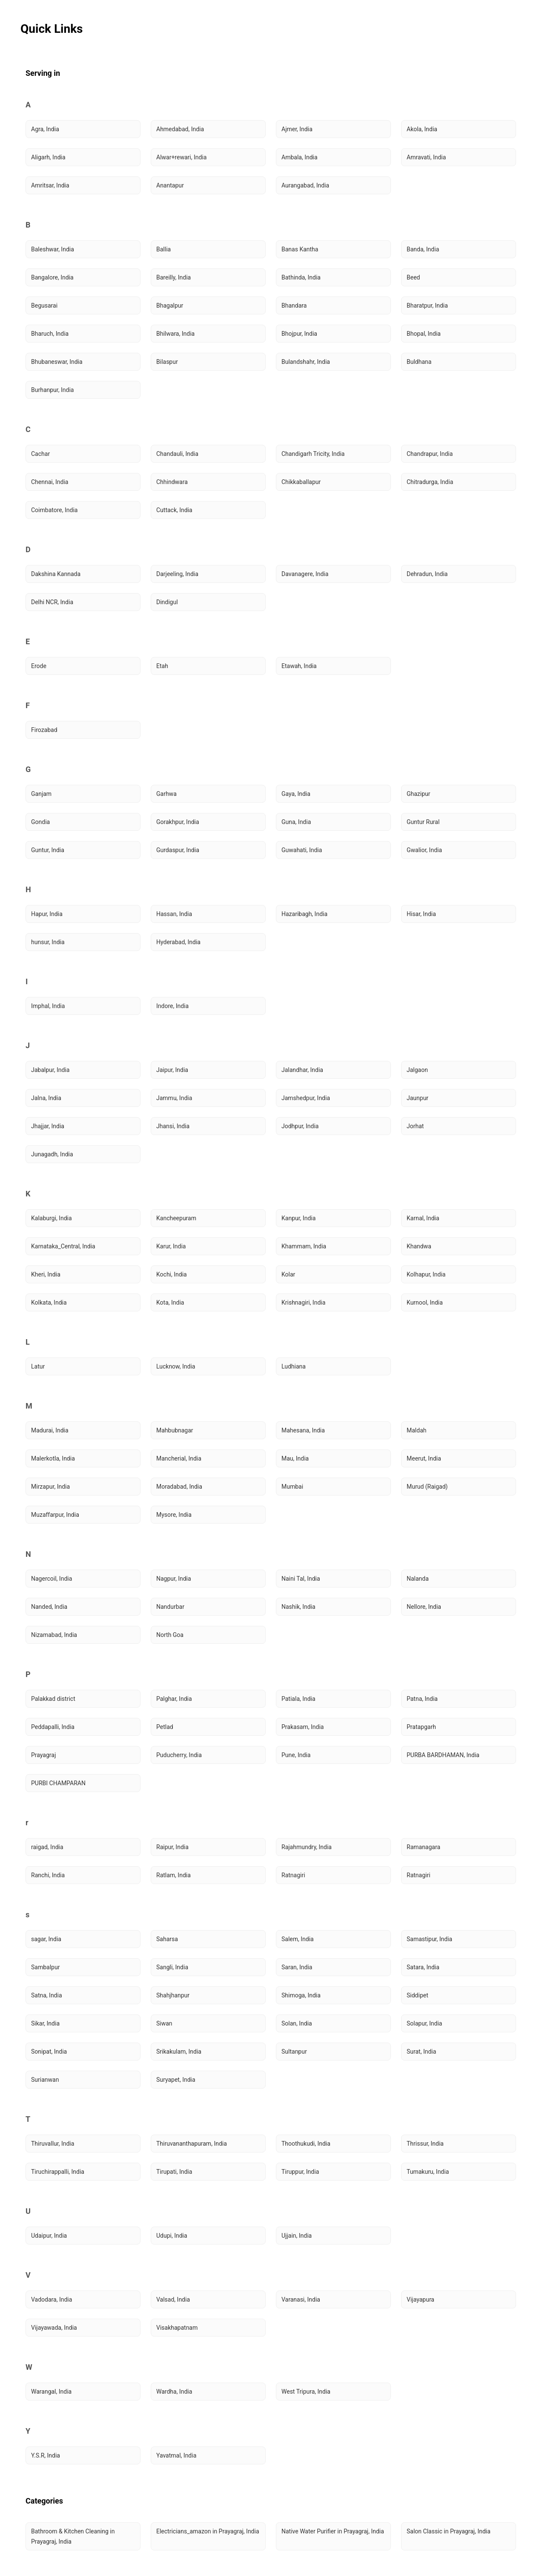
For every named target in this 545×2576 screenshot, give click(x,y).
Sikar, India (45, 2023)
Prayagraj (43, 1755)
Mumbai (292, 1486)
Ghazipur (418, 793)
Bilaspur (167, 361)
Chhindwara (172, 481)
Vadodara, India (51, 2299)
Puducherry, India (179, 1755)
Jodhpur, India (299, 1126)
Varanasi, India (300, 2299)
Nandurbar (170, 1606)
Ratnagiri (293, 1875)
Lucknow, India (175, 1366)
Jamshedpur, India (305, 1098)
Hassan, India (174, 914)
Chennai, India (49, 481)
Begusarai (44, 305)
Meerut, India (424, 1458)
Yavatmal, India (176, 2455)
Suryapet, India (175, 2079)
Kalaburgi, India (51, 1218)
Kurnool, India (425, 1302)
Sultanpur (294, 2051)
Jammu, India (174, 1098)
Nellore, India (424, 1606)
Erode (38, 666)
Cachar (40, 453)
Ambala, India (299, 157)
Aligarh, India (48, 157)
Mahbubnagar (174, 1430)
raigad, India (47, 1847)
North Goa (170, 1634)
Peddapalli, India (53, 1726)
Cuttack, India (174, 510)
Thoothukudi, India (305, 2143)
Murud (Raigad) (427, 1486)
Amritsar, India (50, 185)
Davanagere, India (304, 574)
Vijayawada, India (54, 2327)
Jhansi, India (172, 1126)
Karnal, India (423, 1218)
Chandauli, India (177, 453)
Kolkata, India (49, 1302)
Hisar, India (421, 914)
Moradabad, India (179, 1486)
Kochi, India (171, 1274)
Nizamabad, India (54, 1634)
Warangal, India (51, 2391)
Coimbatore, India (54, 510)
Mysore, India (174, 1514)
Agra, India (45, 129)
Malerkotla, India (53, 1458)
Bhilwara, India (175, 333)
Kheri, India (45, 1274)
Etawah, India (299, 666)
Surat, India (421, 2051)
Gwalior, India (424, 850)
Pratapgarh (421, 1726)
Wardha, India (174, 2391)
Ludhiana (293, 1366)
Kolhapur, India (426, 1274)
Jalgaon (417, 1069)
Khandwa (419, 1246)
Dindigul (167, 602)
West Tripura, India (305, 2391)
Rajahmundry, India (306, 1847)
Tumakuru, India (428, 2171)
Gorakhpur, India (177, 821)
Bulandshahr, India (305, 361)
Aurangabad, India (305, 185)
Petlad (164, 1726)
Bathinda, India (301, 277)
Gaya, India (295, 793)
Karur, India (171, 1246)
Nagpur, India (173, 1578)
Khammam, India (303, 1246)
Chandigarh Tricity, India (312, 453)
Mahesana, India (303, 1430)
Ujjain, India (296, 2235)
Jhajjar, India (47, 1126)
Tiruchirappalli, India (57, 2171)
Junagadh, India (52, 1154)
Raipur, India (172, 1847)
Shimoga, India (301, 1995)
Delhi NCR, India (52, 602)
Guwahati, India (301, 850)
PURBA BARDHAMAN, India (443, 1755)
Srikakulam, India (178, 2051)
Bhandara (294, 305)
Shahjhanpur (172, 1995)
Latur (38, 1366)
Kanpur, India (298, 1218)
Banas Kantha (299, 249)
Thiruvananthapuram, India (191, 2143)
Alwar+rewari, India (181, 157)
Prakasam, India (302, 1726)
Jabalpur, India (50, 1069)
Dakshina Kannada (55, 574)
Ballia (163, 249)
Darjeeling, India (177, 574)
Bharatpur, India (427, 305)
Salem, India (297, 1939)
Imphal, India (48, 1006)
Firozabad (44, 729)
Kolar (288, 1274)
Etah (162, 666)
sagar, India (46, 1939)
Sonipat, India (49, 2051)
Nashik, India (298, 1606)
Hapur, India (47, 914)
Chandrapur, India (430, 453)
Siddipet (417, 1995)
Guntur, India (47, 850)
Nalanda (418, 1578)
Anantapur (170, 185)
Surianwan (45, 2079)
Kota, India (170, 1302)
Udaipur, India (49, 2235)
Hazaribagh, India (304, 914)
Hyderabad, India (178, 942)
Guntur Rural (423, 821)
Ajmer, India (297, 129)
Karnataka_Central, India (63, 1246)
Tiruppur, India (300, 2171)
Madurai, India (50, 1430)
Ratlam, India (173, 1875)
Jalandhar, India (302, 1069)
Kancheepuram (176, 1218)
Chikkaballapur (301, 481)
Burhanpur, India (52, 389)
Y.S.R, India (45, 2455)
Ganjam (41, 793)
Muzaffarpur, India (55, 1514)
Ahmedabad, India (180, 129)
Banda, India (423, 249)
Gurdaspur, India (177, 850)
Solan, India (296, 2023)
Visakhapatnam (177, 2327)
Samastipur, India (429, 1939)
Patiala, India (298, 1698)
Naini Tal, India (300, 1578)
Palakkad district (53, 1698)
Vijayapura (420, 2299)
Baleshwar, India (52, 249)
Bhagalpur (169, 305)
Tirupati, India (174, 2171)
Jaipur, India (172, 1069)
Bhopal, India (424, 333)
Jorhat (415, 1126)
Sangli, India (172, 1967)
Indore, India (172, 1006)
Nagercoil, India (51, 1578)
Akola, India (422, 129)
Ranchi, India (48, 1875)
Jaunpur (417, 1098)
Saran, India (296, 1967)
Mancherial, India (178, 1458)
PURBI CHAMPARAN (58, 1783)
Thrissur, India (425, 2143)
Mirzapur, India (50, 1486)
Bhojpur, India (299, 333)
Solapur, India (424, 2023)
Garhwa (166, 793)
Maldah (416, 1430)
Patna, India (422, 1698)
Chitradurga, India (430, 481)
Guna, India (296, 821)
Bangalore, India (52, 277)
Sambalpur (45, 1967)
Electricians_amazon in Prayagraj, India (207, 2531)
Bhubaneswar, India (57, 361)
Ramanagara (423, 1847)
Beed (413, 277)
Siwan (164, 2023)
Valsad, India (173, 2299)
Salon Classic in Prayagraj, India (448, 2531)
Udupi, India (171, 2235)
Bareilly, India (173, 277)
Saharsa (167, 1939)
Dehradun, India (427, 574)
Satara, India (423, 1967)
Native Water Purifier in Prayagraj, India (332, 2531)
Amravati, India (426, 157)
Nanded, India (49, 1606)
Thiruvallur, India (52, 2143)
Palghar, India (174, 1698)
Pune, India (295, 1755)
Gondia (40, 821)
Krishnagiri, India (303, 1302)
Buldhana (419, 361)
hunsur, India (48, 942)
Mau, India (295, 1458)
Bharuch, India (50, 333)
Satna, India (46, 1995)
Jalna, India (46, 1098)
